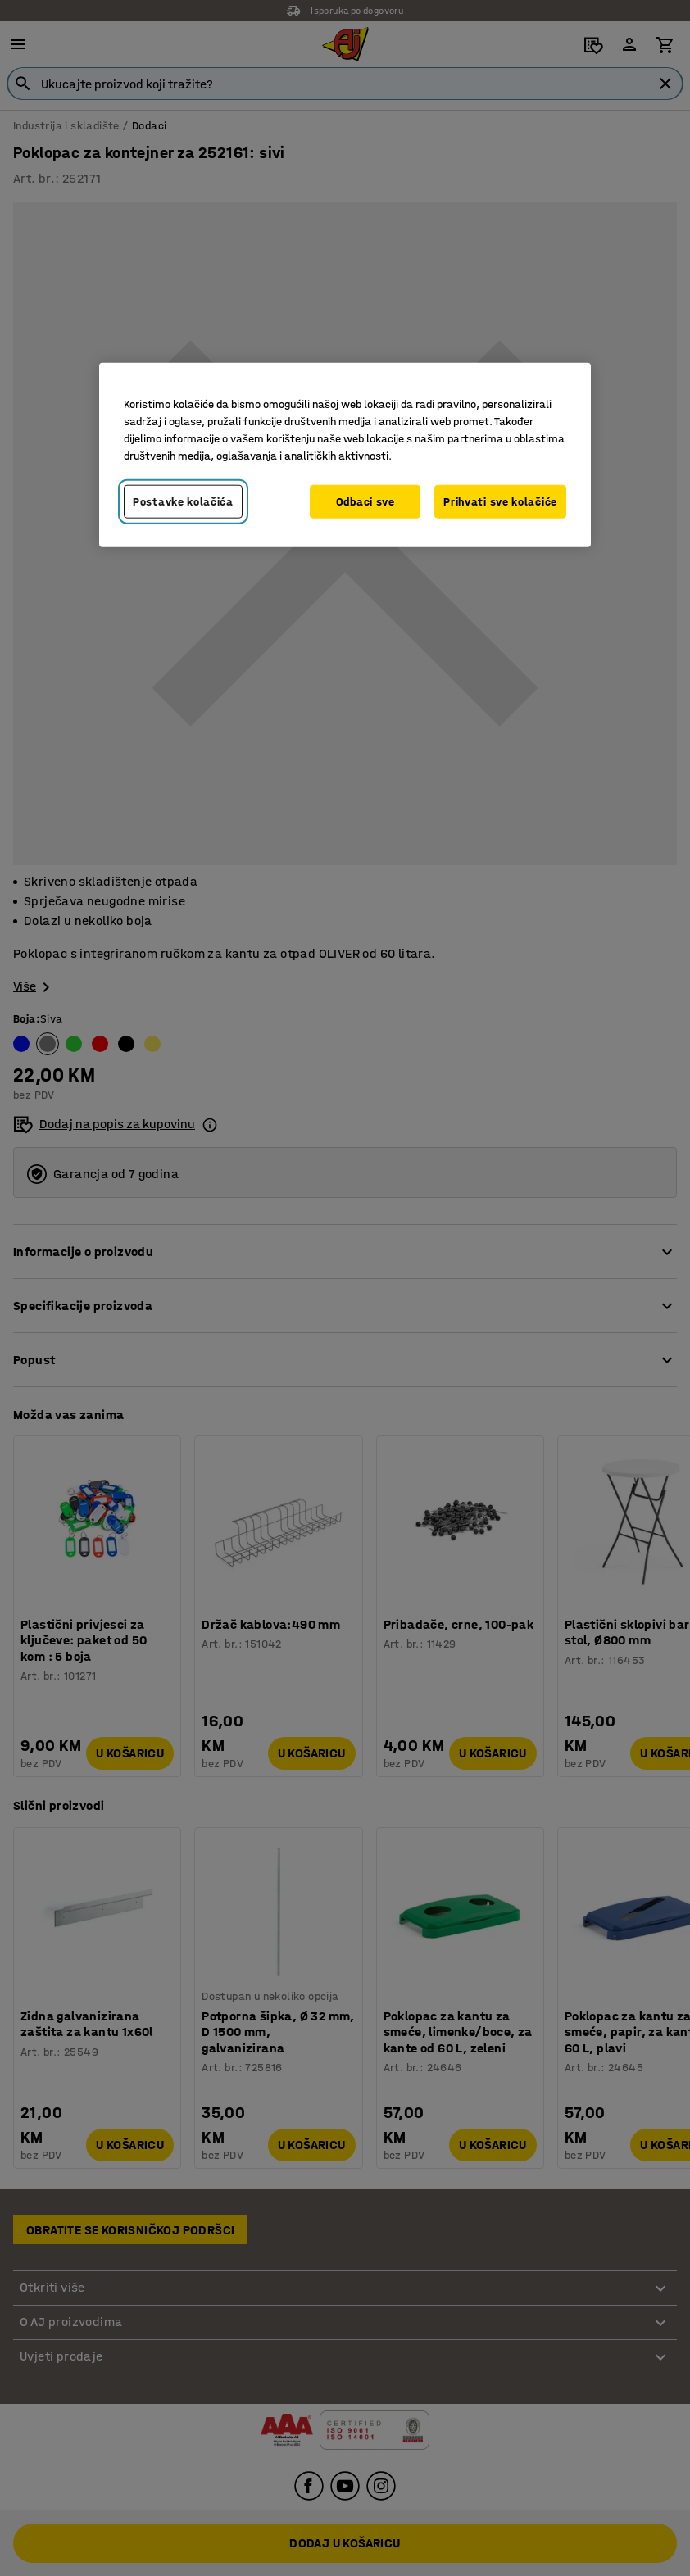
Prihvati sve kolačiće (500, 501)
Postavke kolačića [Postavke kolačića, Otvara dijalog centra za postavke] (183, 501)
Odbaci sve (365, 501)
